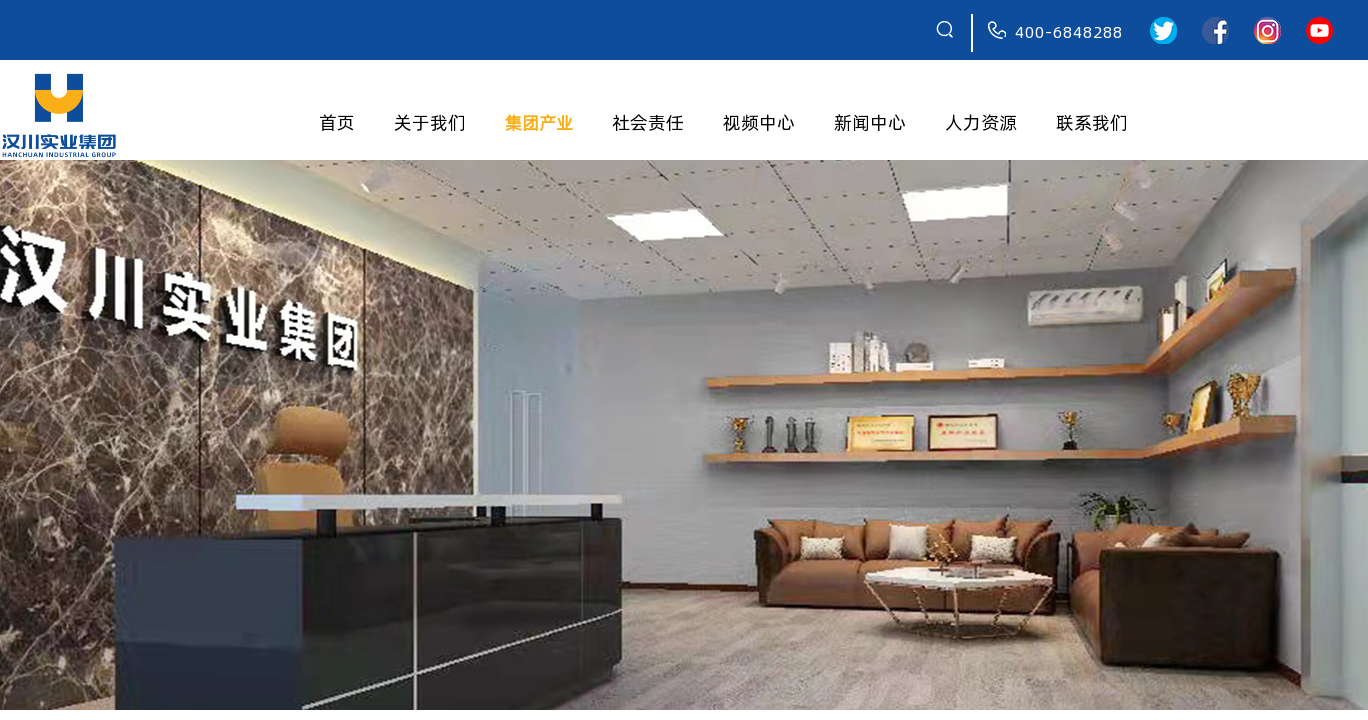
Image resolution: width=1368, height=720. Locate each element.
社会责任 (648, 122)
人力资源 (981, 122)
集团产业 (539, 122)
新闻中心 (870, 122)
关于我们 (430, 122)
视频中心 (759, 122)
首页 (337, 122)
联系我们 (1092, 122)
